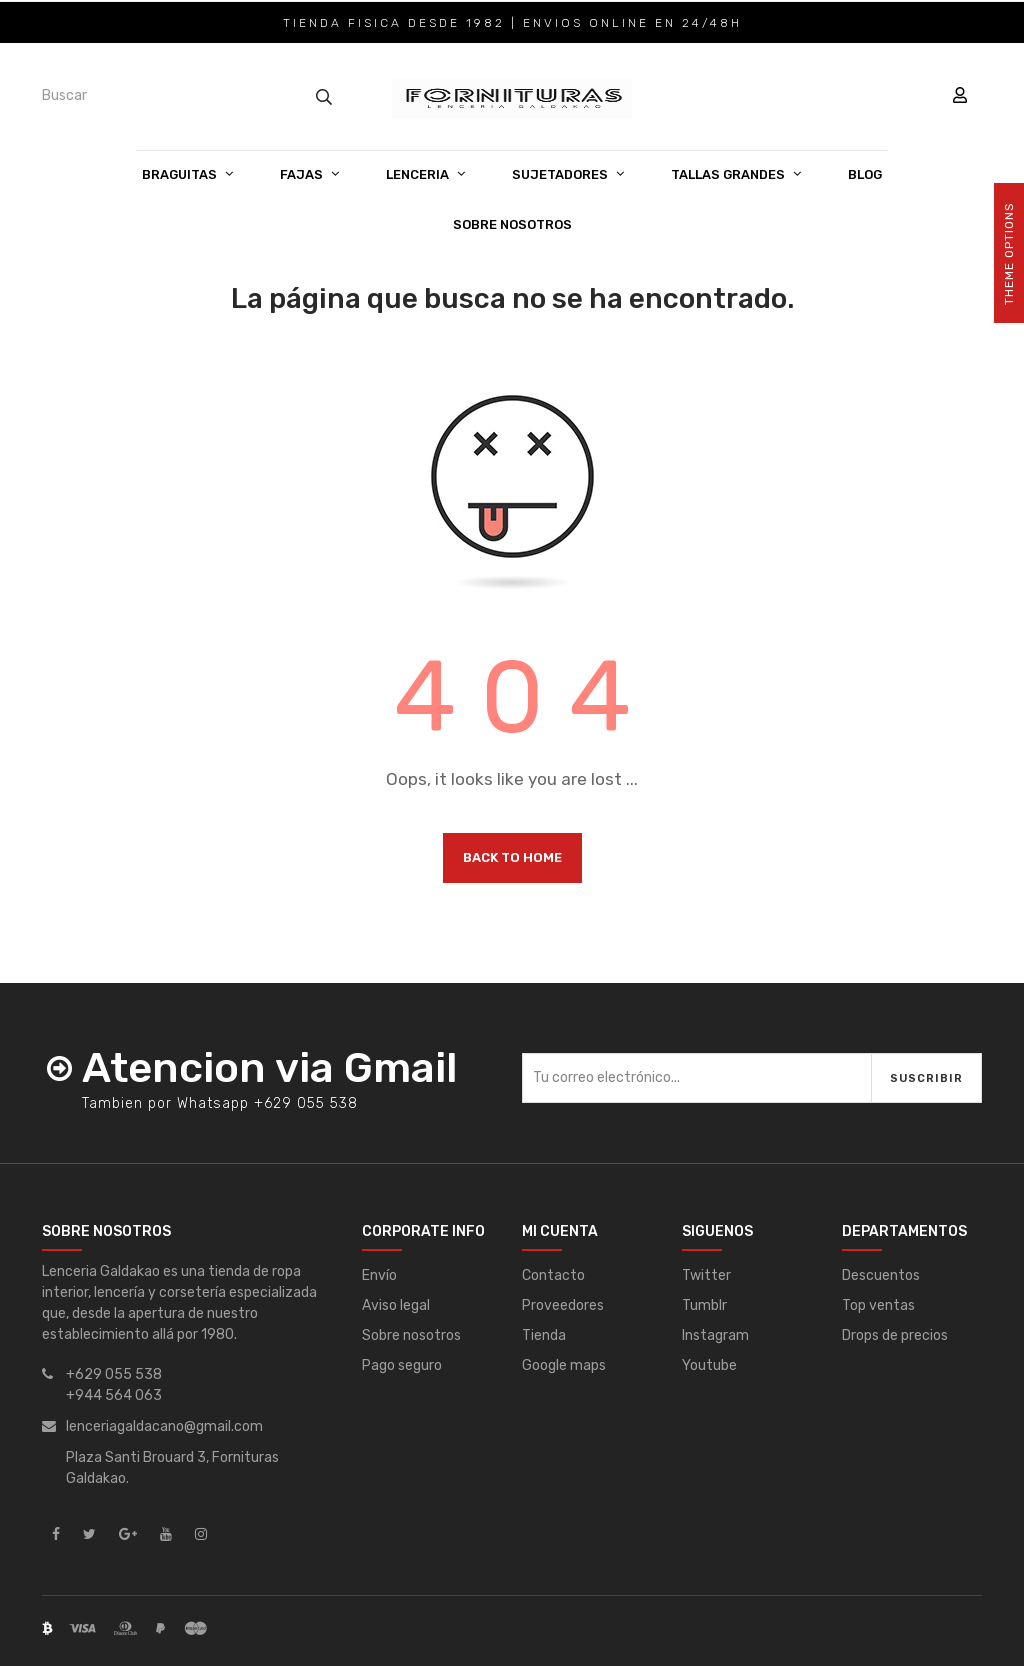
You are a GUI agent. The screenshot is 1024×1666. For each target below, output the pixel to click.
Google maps (564, 1365)
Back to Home (512, 857)
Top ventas (878, 1305)
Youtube (709, 1365)
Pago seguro (402, 1365)
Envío (379, 1275)
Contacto (553, 1275)
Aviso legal (396, 1305)
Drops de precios (895, 1335)
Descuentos (881, 1275)
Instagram (715, 1335)
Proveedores (563, 1305)
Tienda (544, 1335)
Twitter (706, 1275)
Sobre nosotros (411, 1335)
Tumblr (704, 1305)
